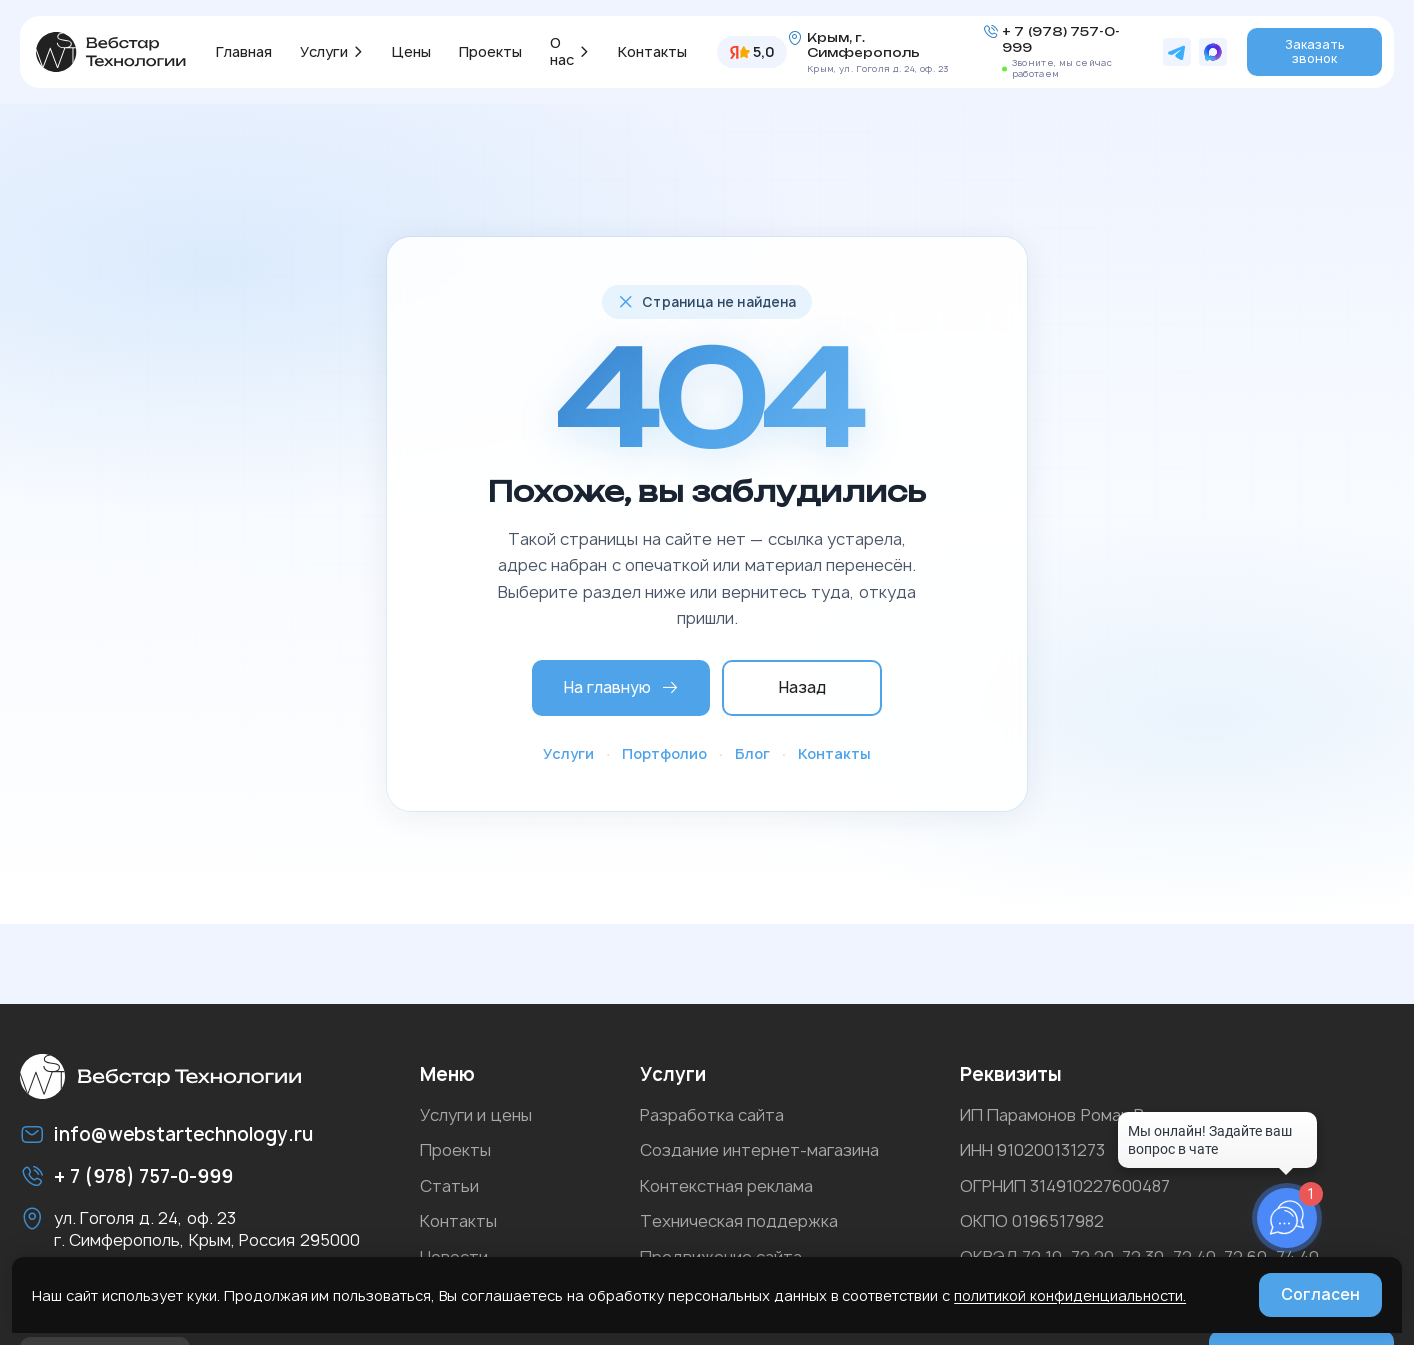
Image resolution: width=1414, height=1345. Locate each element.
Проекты (490, 51)
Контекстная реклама (726, 1186)
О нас (562, 51)
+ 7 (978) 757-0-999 (1061, 39)
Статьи (449, 1186)
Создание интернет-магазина (759, 1150)
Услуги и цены (476, 1115)
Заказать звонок (1315, 51)
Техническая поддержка (739, 1221)
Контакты (652, 51)
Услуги (324, 51)
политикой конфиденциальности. (1070, 1295)
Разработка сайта (712, 1115)
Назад (802, 687)
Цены (411, 51)
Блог (752, 753)
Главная (244, 51)
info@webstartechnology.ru (183, 1134)
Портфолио (664, 753)
